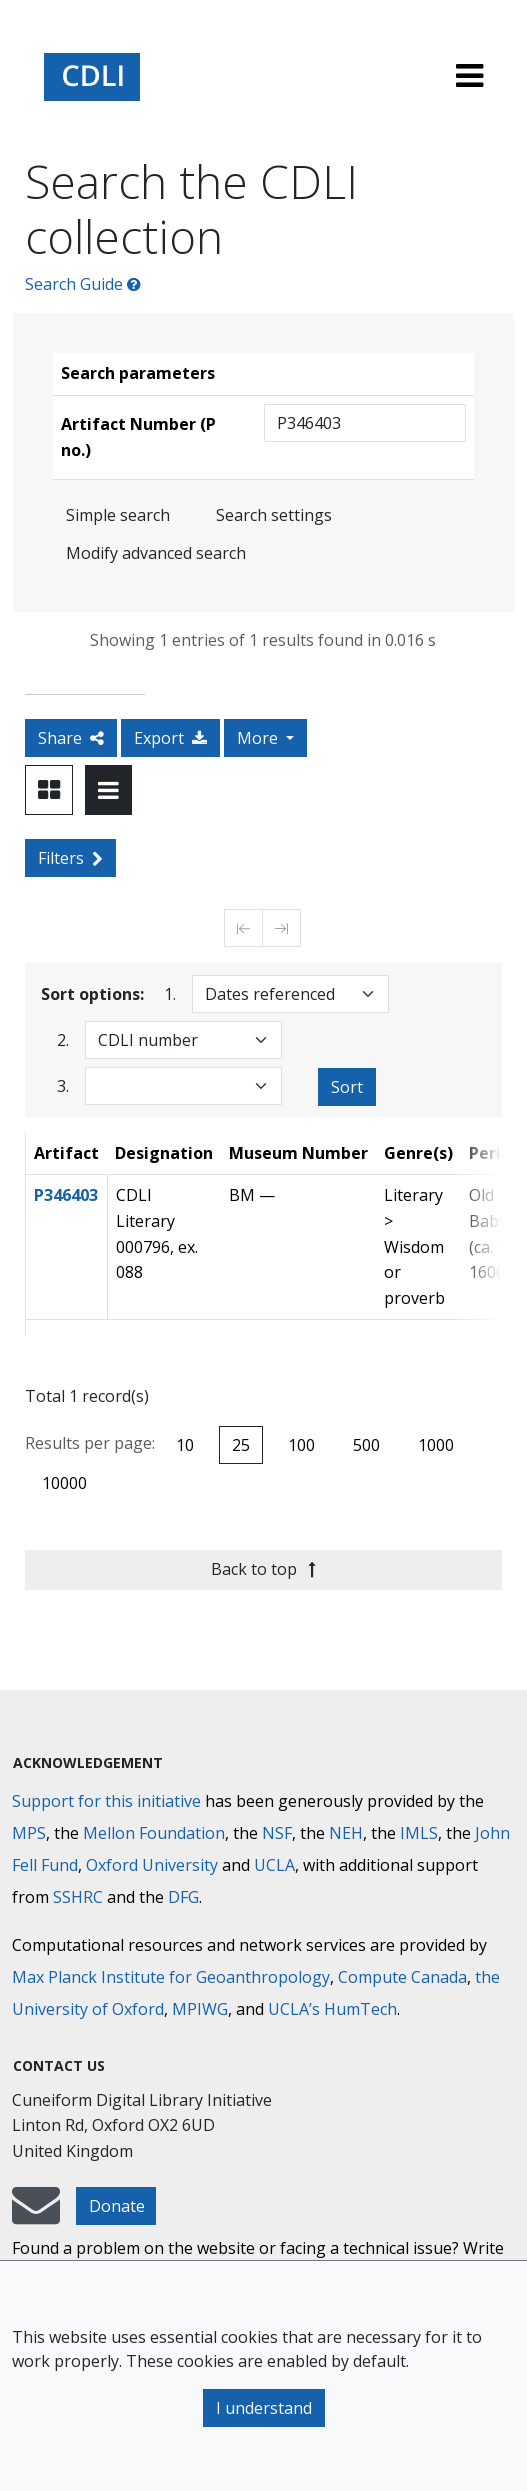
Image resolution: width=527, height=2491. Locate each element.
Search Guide (83, 284)
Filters (70, 858)
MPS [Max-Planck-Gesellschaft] (29, 1833)
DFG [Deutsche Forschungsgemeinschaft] (183, 1897)
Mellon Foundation (154, 1833)
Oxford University (152, 1865)
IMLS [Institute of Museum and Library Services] (419, 1833)
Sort (347, 1087)
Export (170, 738)
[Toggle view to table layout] (108, 790)
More (259, 738)
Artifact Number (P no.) (138, 437)
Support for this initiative (106, 1801)
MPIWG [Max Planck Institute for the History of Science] (200, 2009)
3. (63, 1085)
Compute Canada (402, 1977)
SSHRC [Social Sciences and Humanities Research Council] (78, 1897)
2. (63, 1039)
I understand (264, 2408)
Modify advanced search (156, 553)
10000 (64, 1483)
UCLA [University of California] (274, 1865)
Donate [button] (117, 2206)
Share (71, 738)
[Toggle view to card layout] (49, 790)
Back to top (263, 1569)
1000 (436, 1445)
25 (241, 1445)
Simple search (118, 515)
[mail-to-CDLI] (36, 2215)
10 (185, 1445)
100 (301, 1445)
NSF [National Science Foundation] (277, 1833)
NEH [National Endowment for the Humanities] (346, 1833)
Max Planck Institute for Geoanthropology (171, 1977)
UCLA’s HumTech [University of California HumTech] (332, 2009)
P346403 (66, 1195)
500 (366, 1445)
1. (170, 993)
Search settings (274, 515)
